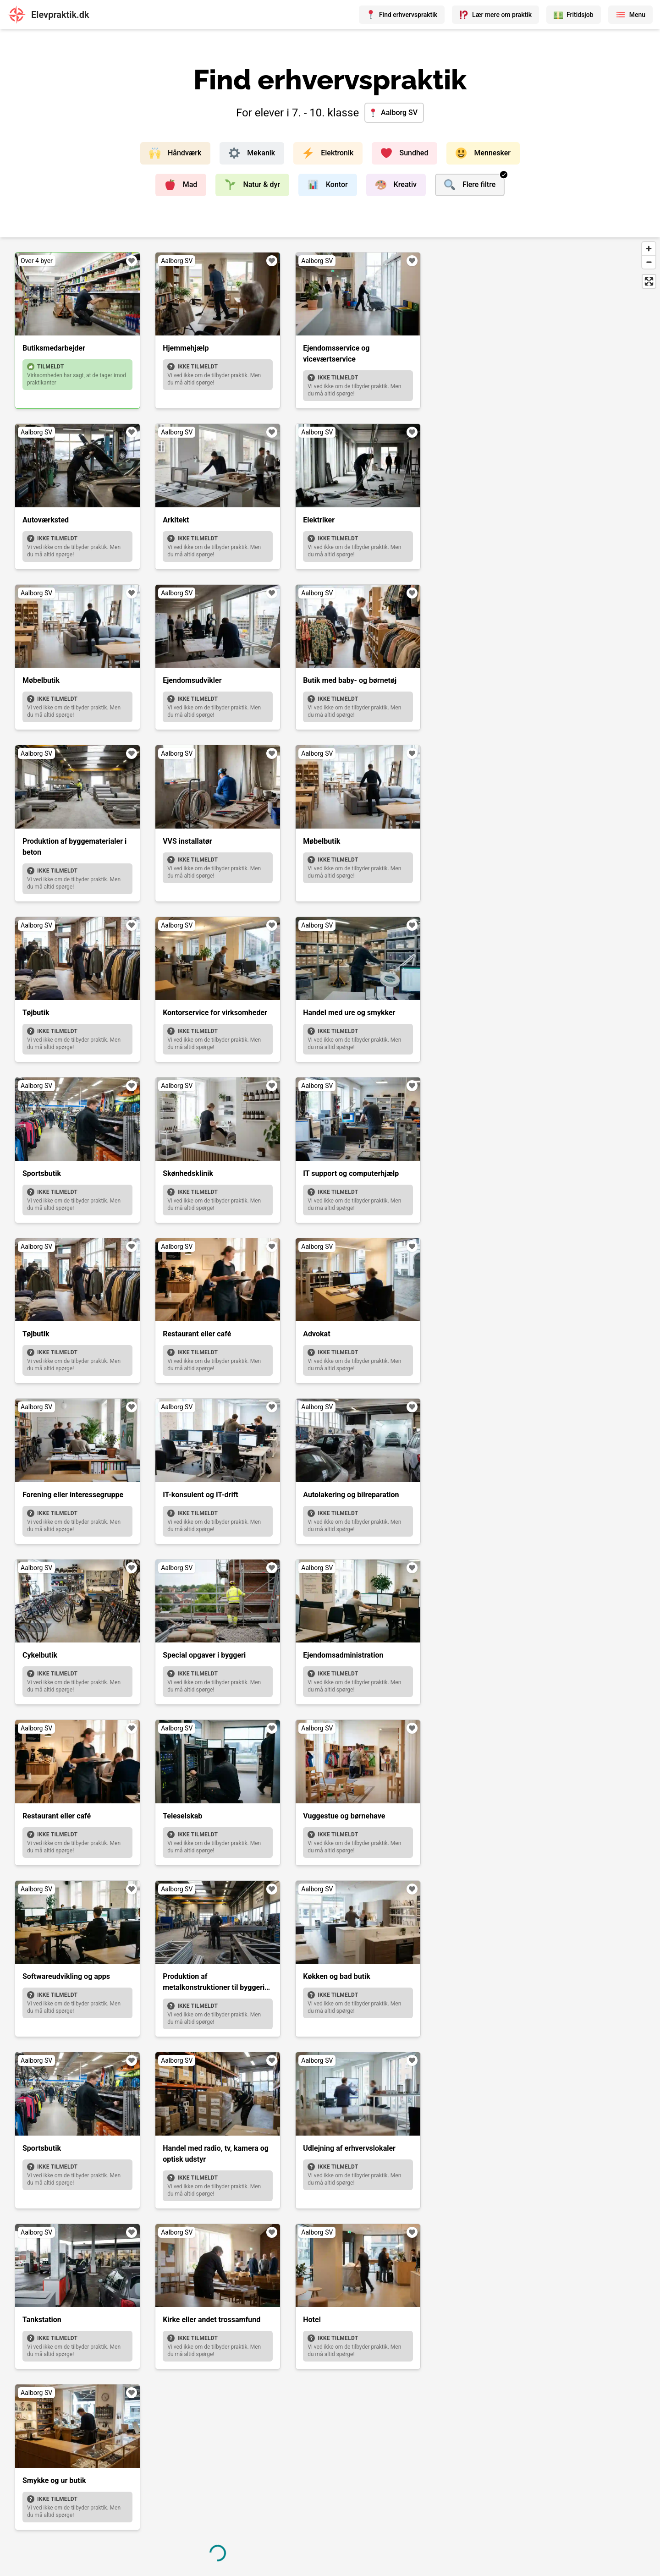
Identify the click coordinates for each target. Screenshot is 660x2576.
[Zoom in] (648, 248)
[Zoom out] (648, 262)
